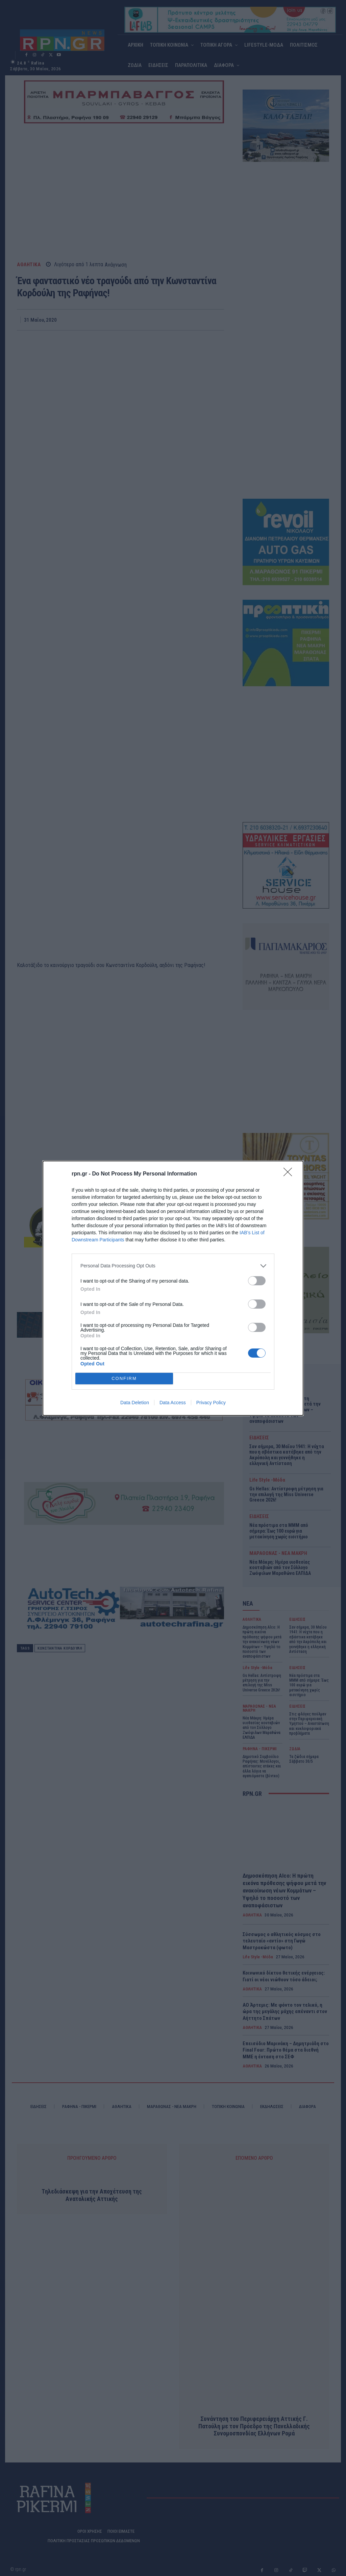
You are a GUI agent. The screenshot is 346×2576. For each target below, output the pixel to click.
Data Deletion (134, 1402)
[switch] (257, 1280)
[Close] (289, 1174)
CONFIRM (124, 1378)
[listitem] (173, 1265)
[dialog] (173, 1288)
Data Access (172, 1402)
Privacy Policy (211, 1402)
